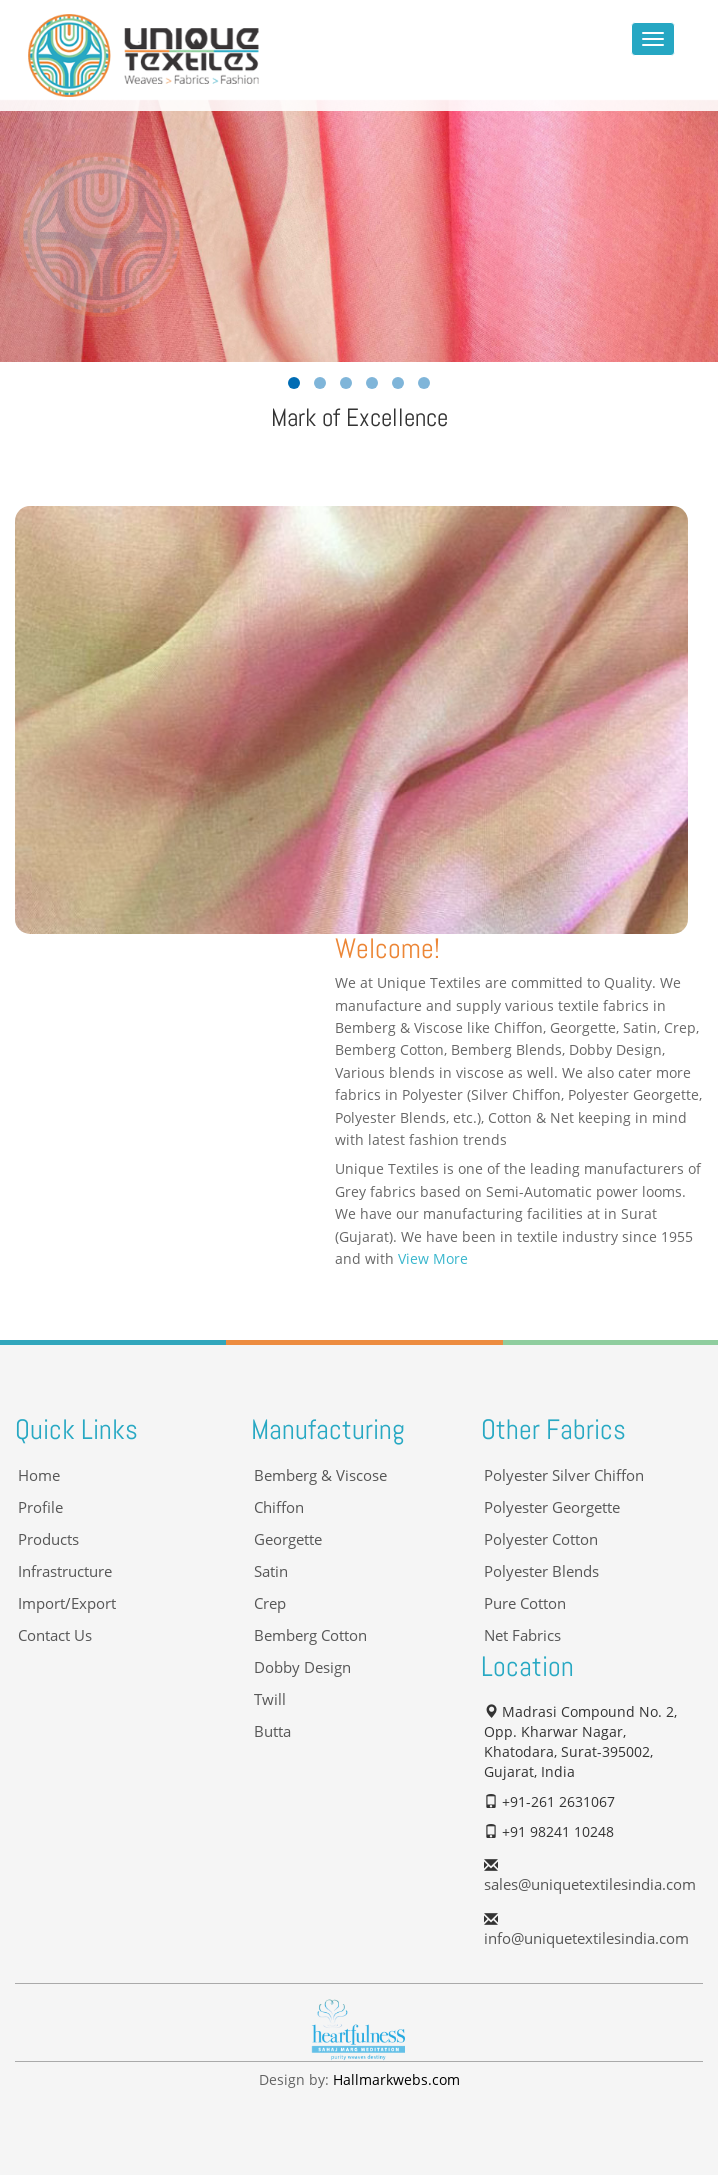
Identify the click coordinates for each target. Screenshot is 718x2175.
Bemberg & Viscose (320, 1475)
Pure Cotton (525, 1603)
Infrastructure (65, 1571)
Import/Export (67, 1603)
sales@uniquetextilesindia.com (590, 1884)
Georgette (288, 1539)
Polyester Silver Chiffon (564, 1475)
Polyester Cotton (541, 1539)
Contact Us (55, 1635)
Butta (272, 1731)
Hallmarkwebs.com (396, 2079)
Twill (270, 1699)
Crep (270, 1603)
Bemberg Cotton (310, 1635)
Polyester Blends (541, 1571)
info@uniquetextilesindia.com (586, 1938)
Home (39, 1475)
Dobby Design (302, 1667)
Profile (40, 1507)
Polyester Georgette (552, 1507)
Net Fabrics (522, 1635)
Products (48, 1539)
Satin (271, 1571)
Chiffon (279, 1507)
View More (433, 1258)
